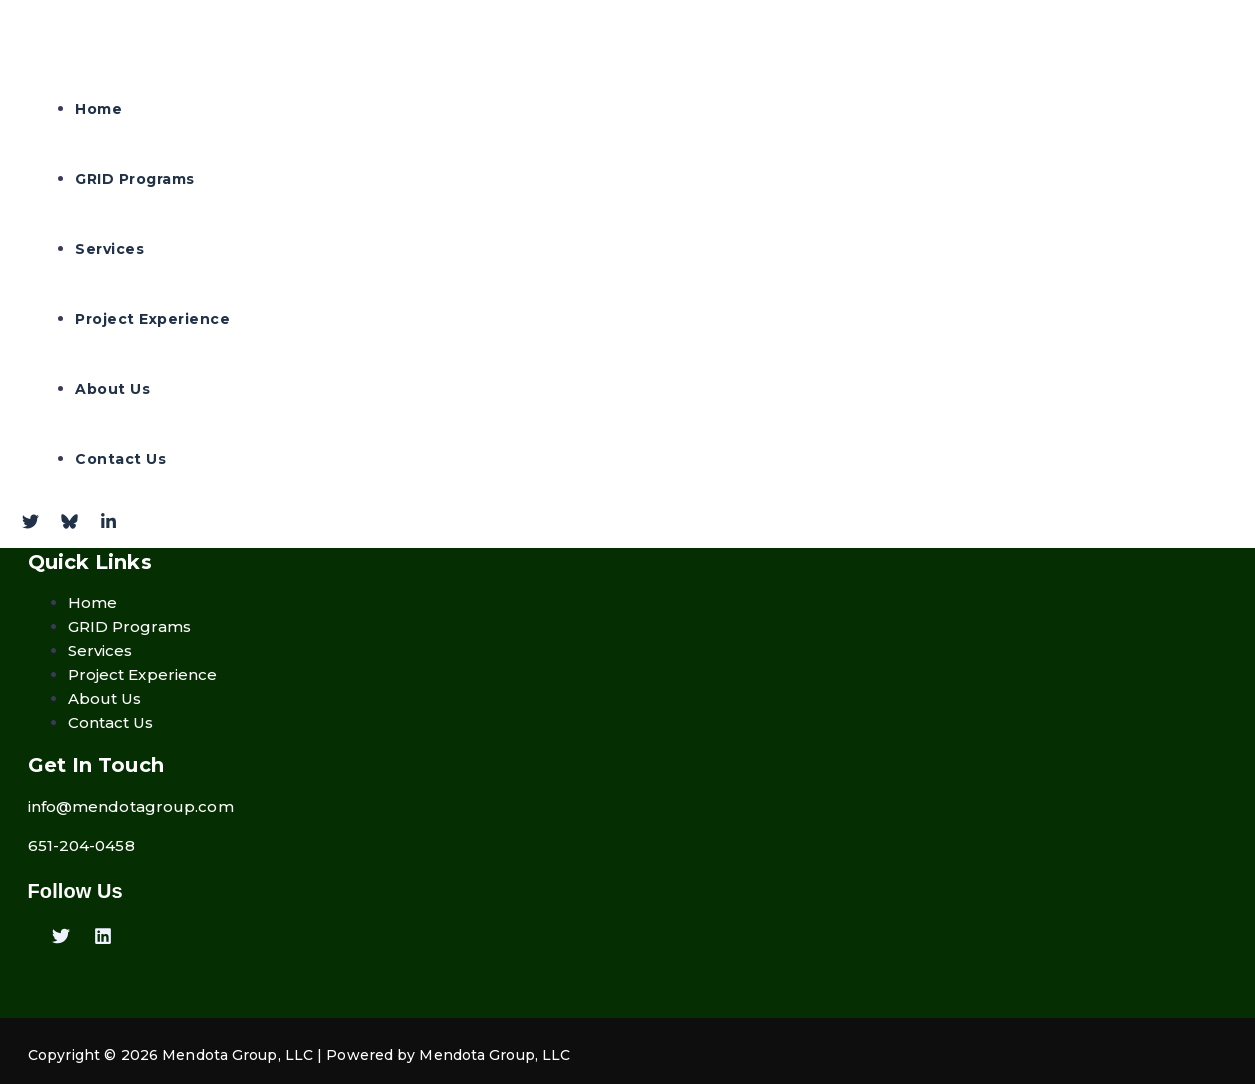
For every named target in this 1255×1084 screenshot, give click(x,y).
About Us (112, 389)
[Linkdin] (108, 524)
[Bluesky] (69, 524)
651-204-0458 (81, 845)
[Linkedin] (103, 939)
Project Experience (152, 319)
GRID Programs (135, 179)
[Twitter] (30, 524)
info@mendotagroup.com (131, 806)
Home (98, 109)
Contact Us (120, 459)
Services (109, 249)
